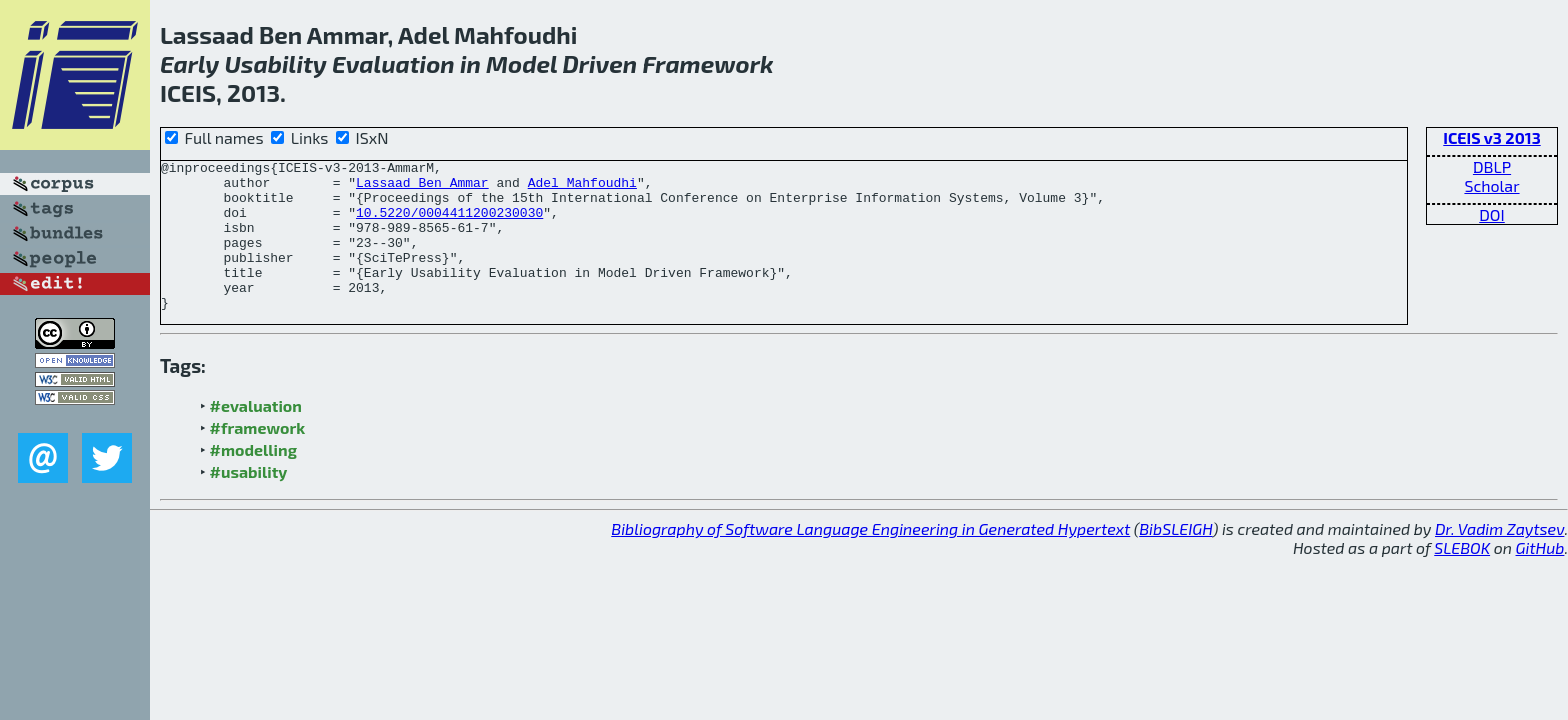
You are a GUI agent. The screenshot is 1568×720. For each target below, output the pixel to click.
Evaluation (393, 63)
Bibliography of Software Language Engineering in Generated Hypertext (870, 558)
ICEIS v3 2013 (1491, 137)
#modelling (253, 479)
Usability (275, 63)
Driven (599, 63)
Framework (707, 63)
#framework (258, 457)
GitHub (1540, 577)
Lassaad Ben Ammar (422, 188)
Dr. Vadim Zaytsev (1499, 558)
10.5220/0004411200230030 (449, 224)
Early (189, 63)
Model (521, 63)
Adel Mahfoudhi (582, 188)
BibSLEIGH (1175, 558)
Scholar (1491, 185)
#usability (249, 501)
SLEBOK (1462, 577)
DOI (1492, 214)
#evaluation (256, 435)
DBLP (1492, 166)
